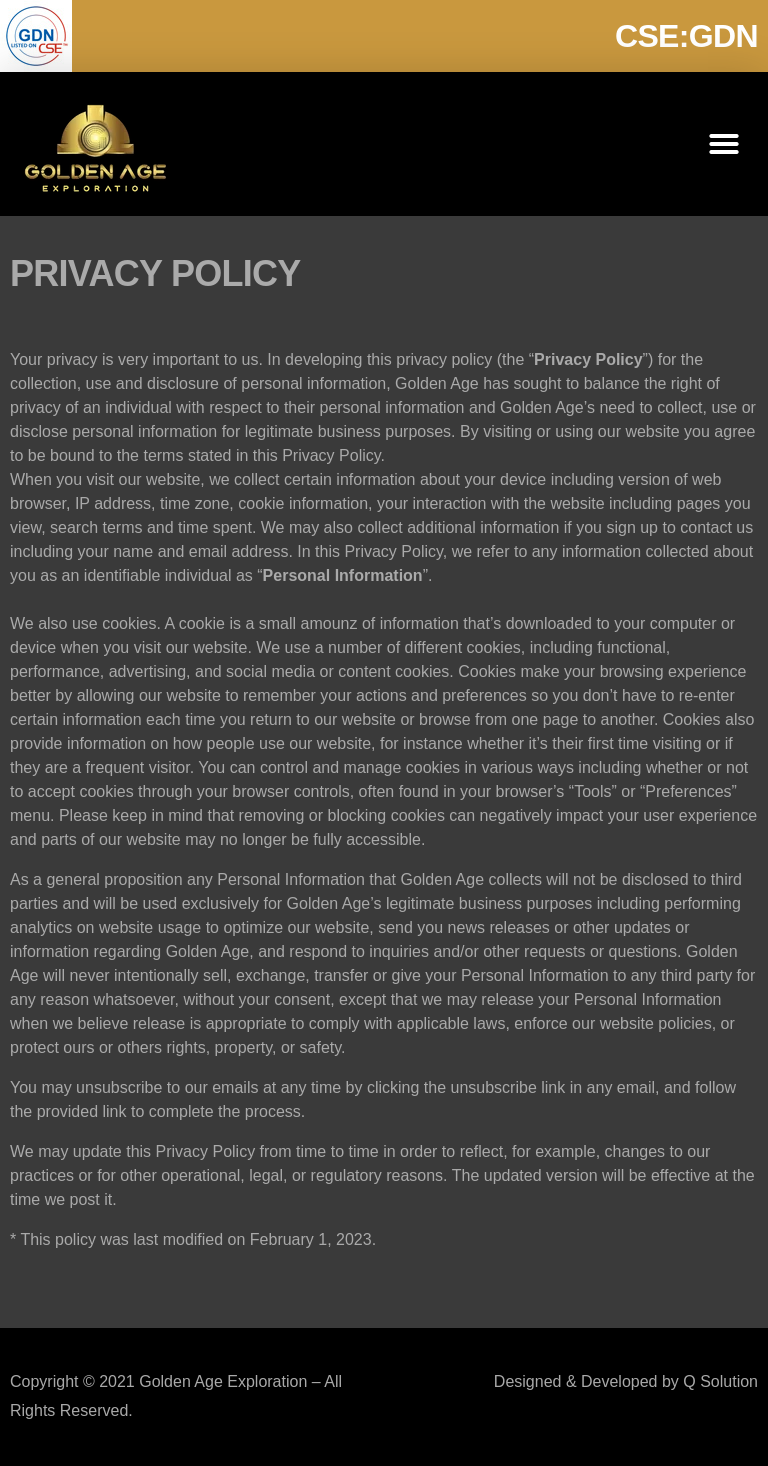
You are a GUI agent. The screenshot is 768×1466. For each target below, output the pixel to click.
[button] (724, 144)
